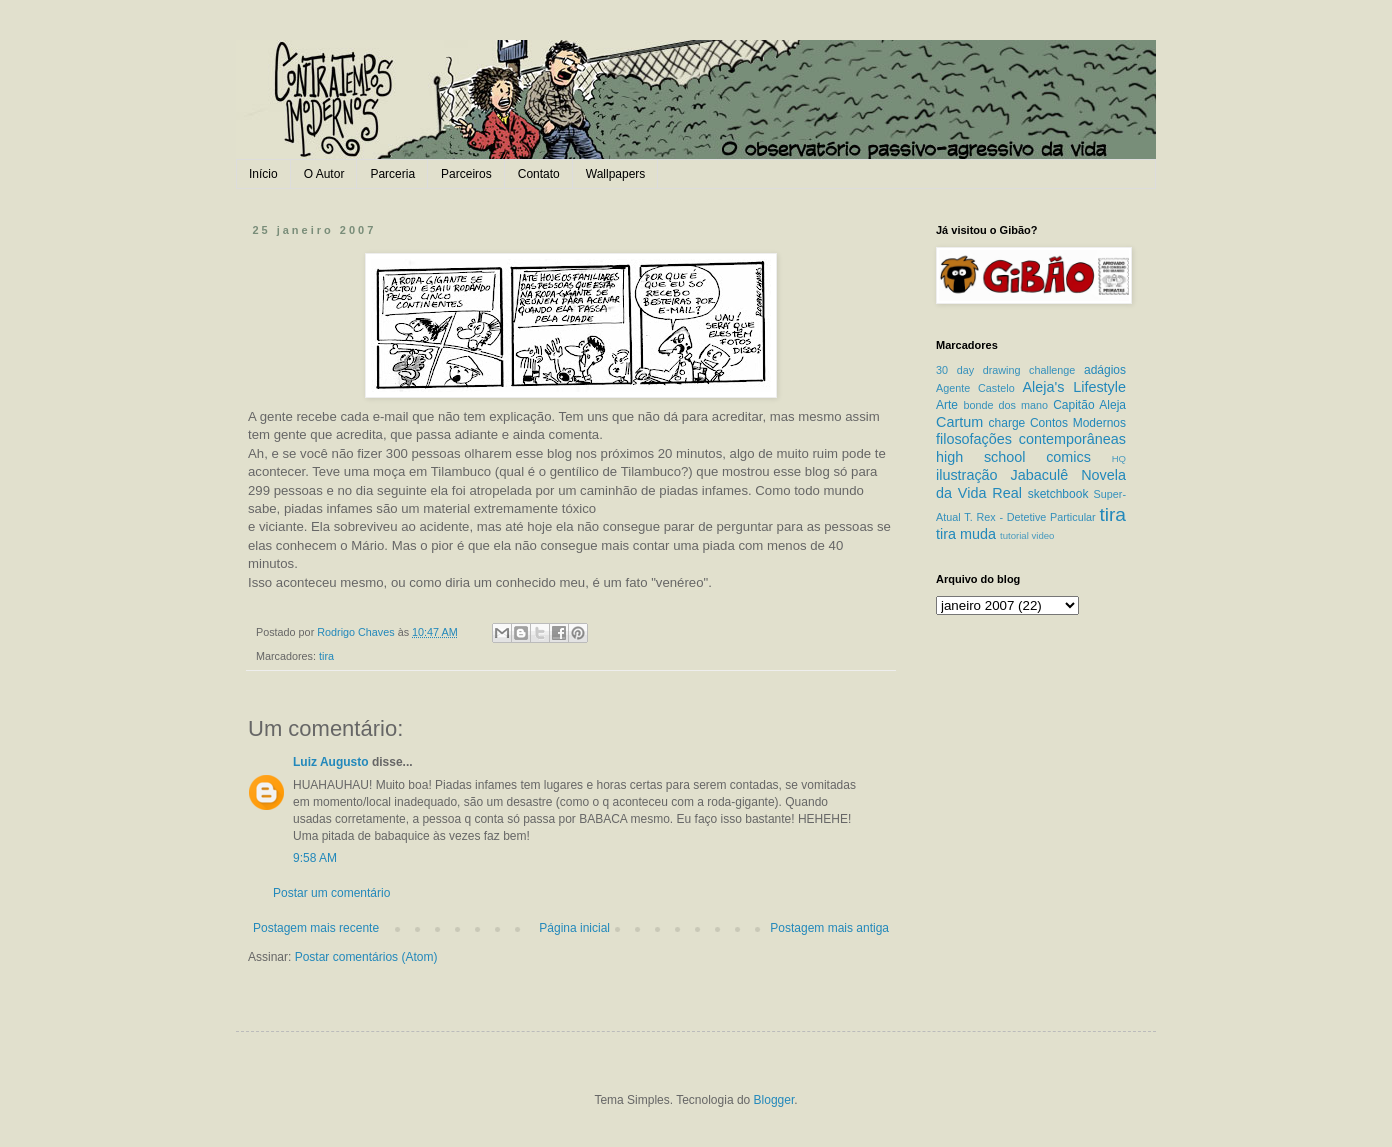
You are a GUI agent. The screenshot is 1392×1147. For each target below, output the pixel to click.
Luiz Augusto (331, 762)
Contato (539, 174)
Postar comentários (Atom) (366, 957)
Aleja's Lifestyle (1074, 387)
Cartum (959, 422)
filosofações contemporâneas (1031, 439)
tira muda (966, 534)
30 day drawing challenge (1005, 370)
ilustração (967, 475)
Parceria (392, 174)
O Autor (324, 174)
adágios (1105, 370)
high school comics (1013, 457)
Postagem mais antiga (829, 928)
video (1042, 535)
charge (1007, 423)
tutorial (1014, 535)
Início (263, 174)
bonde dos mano (1005, 405)
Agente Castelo (975, 388)
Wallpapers (616, 174)
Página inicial (574, 928)
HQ (1119, 458)
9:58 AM (315, 858)
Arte (947, 405)
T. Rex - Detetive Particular (1029, 517)
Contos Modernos (1078, 423)
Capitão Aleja (1089, 405)
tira (326, 656)
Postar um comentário (331, 893)
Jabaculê (1040, 475)
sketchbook (1058, 494)
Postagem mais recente (316, 928)
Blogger (774, 1100)
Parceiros (466, 174)
